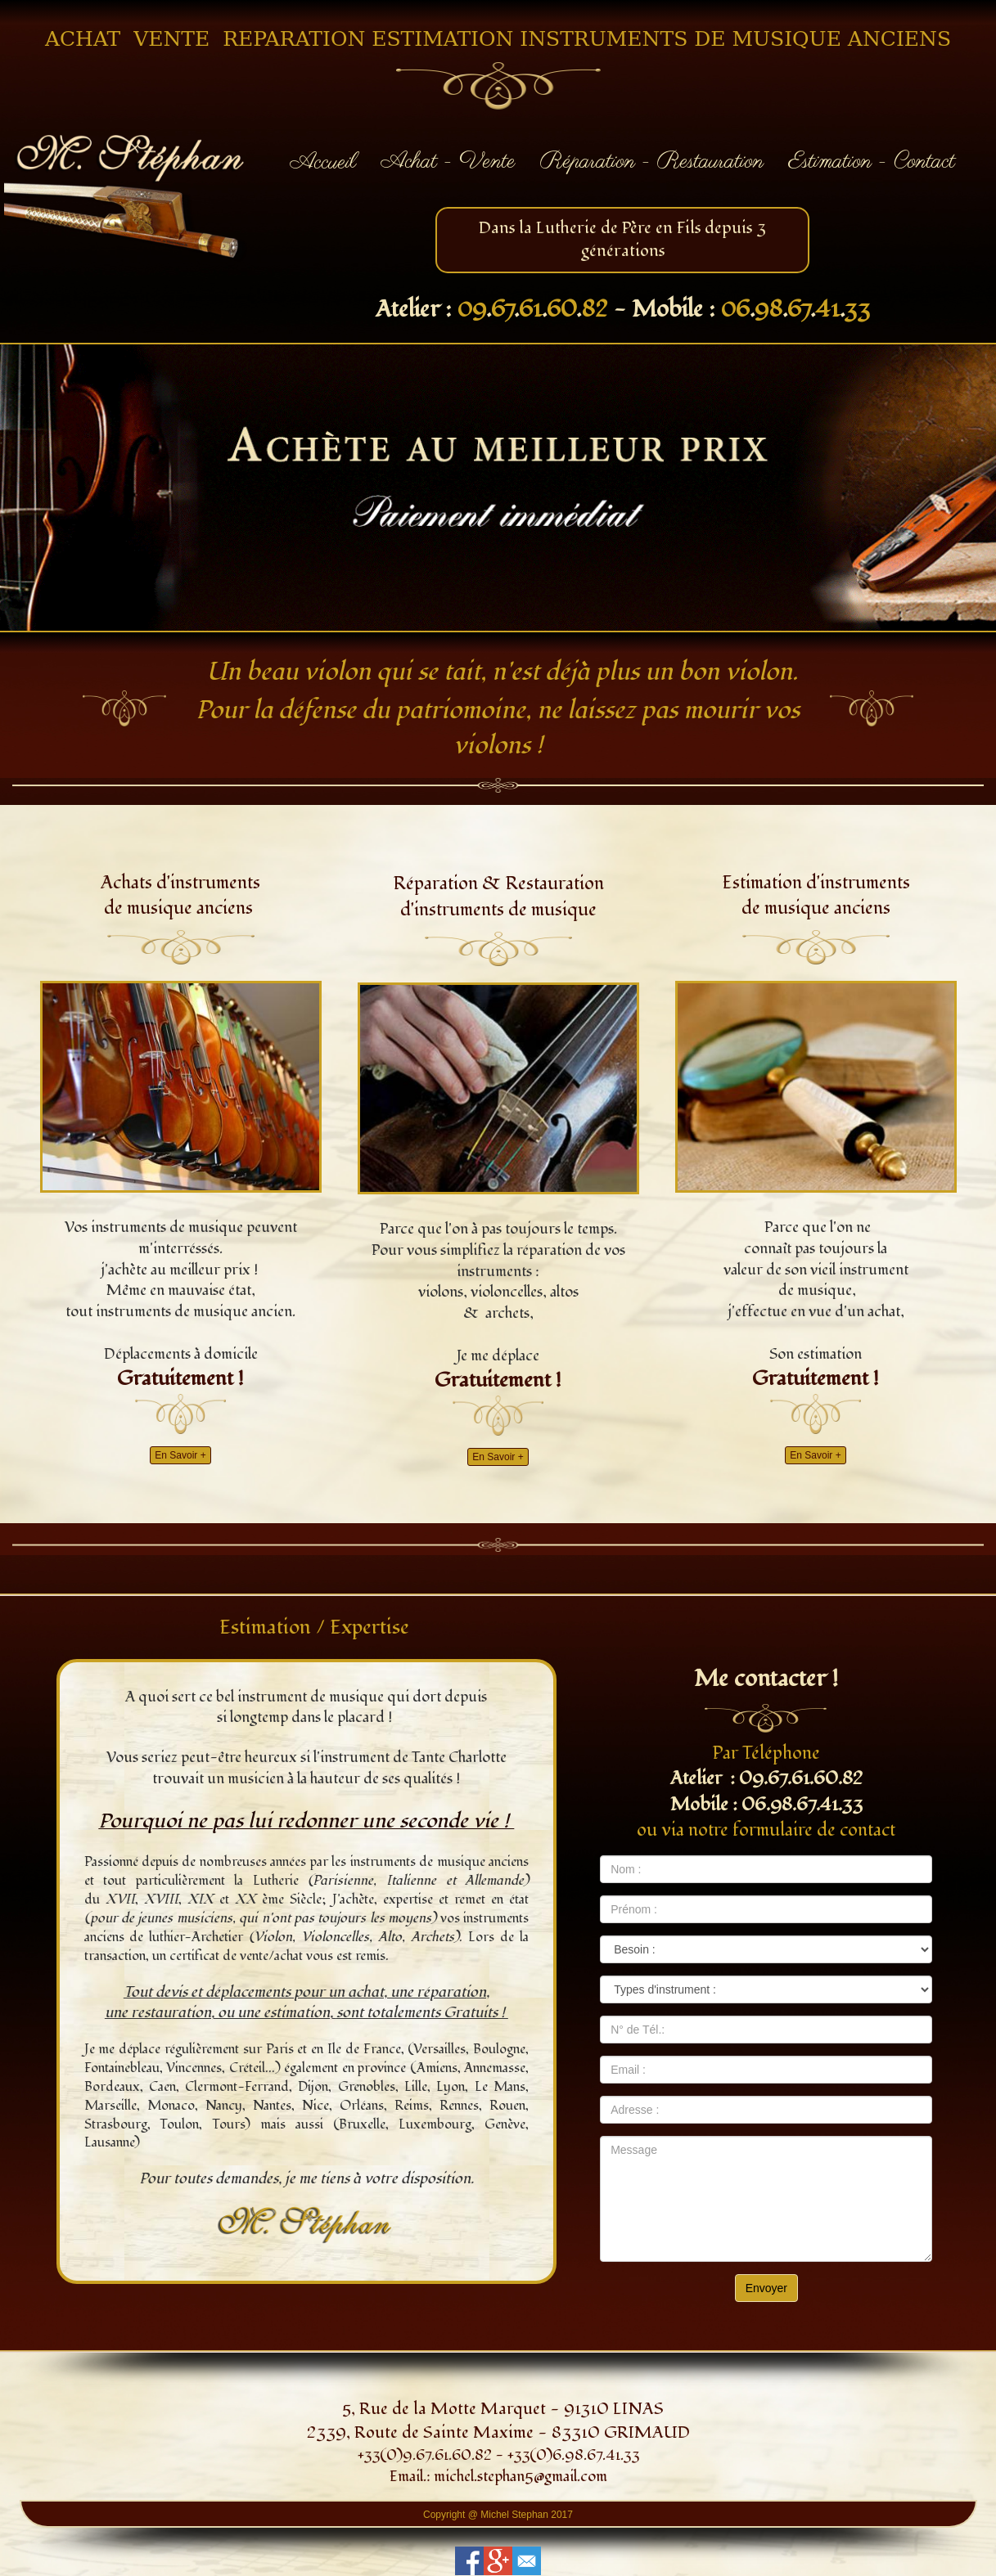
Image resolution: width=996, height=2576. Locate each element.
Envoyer (766, 2288)
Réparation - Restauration (652, 161)
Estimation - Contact (871, 161)
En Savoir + (180, 1455)
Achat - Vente (448, 161)
